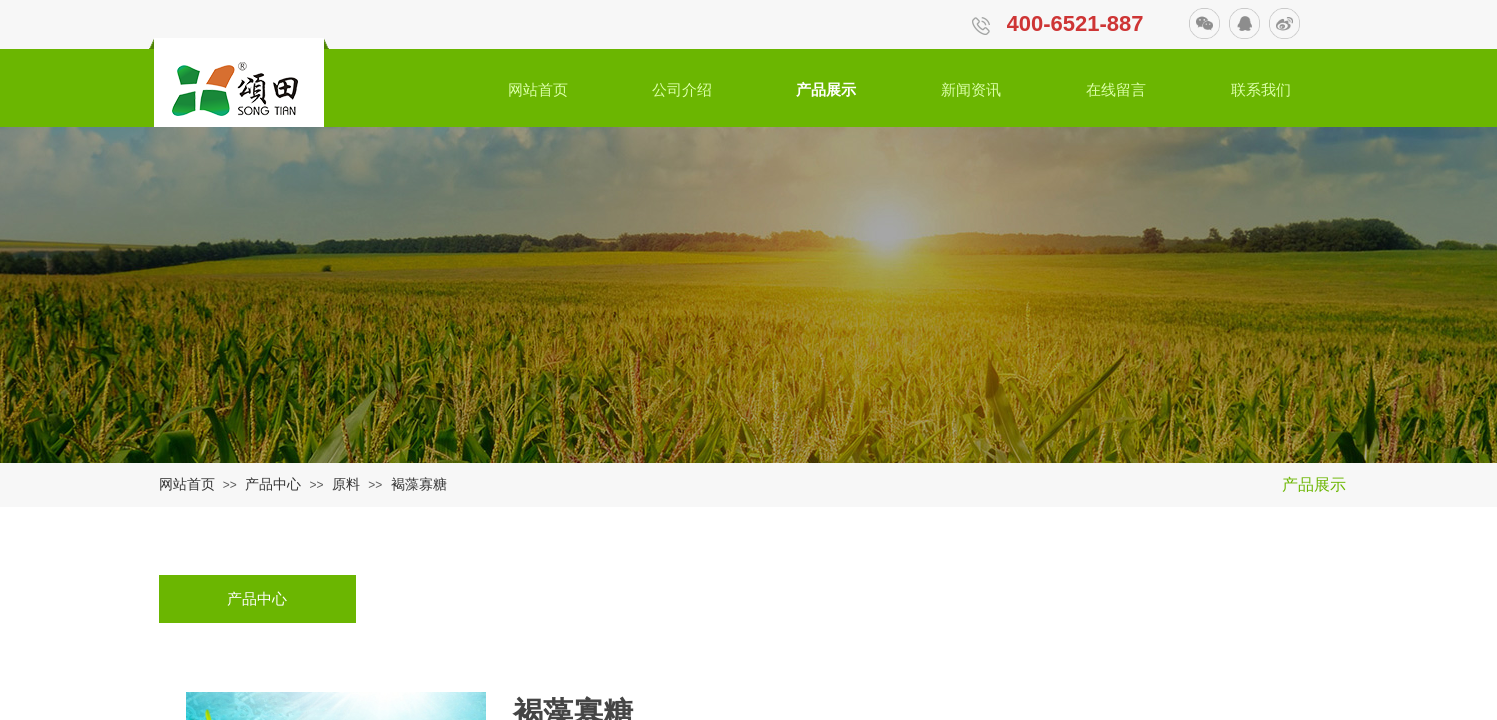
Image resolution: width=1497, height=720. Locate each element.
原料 (346, 484)
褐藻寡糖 (419, 484)
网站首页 (187, 484)
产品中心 (273, 484)
